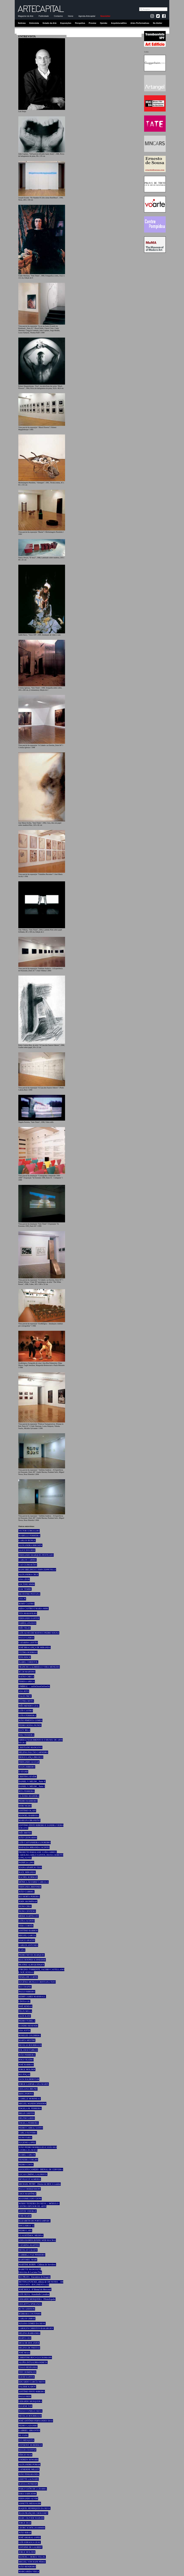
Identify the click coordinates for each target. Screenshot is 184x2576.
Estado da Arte (50, 23)
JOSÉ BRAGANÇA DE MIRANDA (34, 1647)
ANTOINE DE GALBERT (30, 2547)
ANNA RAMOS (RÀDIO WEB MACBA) (37, 2240)
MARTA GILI (25, 2338)
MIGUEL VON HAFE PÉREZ (32, 2562)
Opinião (103, 23)
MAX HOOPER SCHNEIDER (32, 1960)
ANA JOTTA (24, 2030)
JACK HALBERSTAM (29, 2079)
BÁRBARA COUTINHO (30, 2313)
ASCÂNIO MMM (26, 1584)
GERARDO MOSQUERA (30, 2401)
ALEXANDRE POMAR (29, 2464)
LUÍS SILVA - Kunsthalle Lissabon (34, 2294)
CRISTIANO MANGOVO (30, 1747)
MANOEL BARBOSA (29, 1815)
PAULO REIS (25, 2396)
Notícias (22, 23)
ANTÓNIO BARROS (28, 1930)
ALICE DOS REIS (27, 1550)
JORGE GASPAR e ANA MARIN (34, 2084)
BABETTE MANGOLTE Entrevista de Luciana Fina (30, 2270)
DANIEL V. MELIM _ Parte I (32, 1786)
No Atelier (157, 23)
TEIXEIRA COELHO (28, 2159)
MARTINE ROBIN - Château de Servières (37, 2264)
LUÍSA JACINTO (26, 1921)
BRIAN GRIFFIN (26, 2113)
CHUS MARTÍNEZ (27, 2194)
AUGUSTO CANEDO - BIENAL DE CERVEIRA (41, 2169)
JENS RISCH (25, 1657)
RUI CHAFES (25, 1987)
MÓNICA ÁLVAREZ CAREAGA (33, 1882)
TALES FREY (25, 1696)
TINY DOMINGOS (27, 2372)
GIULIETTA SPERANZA (30, 2304)
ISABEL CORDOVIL (28, 1662)
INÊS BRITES (25, 1833)
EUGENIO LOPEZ (27, 2142)
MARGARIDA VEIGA (29, 2571)
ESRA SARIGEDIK (27, 2493)
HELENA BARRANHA (29, 2333)
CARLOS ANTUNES (28, 1945)
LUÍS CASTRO (26, 1710)
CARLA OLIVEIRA (28, 2132)
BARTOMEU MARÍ (28, 2259)
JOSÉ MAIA (24, 2352)
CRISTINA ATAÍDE (27, 1776)
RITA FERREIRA (26, 1791)
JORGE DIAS (25, 2523)
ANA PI (22, 1599)
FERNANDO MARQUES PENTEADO (36, 1555)
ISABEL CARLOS (27, 2155)
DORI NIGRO (25, 1806)
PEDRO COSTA (26, 2164)
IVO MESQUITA (26, 2440)
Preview (92, 23)
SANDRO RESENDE (28, 2025)
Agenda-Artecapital (86, 16)
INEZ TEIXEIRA (26, 1735)
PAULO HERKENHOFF (29, 2189)
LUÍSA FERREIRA (27, 1715)
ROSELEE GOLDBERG (29, 2035)
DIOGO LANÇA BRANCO (31, 1757)
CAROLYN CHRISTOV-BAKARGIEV (36, 2328)
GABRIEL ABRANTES (29, 2430)
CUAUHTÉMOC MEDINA (31, 2235)
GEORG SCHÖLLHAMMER (32, 2527)
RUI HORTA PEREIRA (29, 1896)
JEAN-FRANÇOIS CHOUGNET (33, 2513)
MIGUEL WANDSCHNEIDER (32, 2103)
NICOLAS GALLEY (28, 2250)
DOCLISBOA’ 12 (26, 2225)
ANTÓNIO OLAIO (27, 1810)
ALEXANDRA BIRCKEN (30, 1545)
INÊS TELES (24, 1628)
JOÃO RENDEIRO (27, 2566)
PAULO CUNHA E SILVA (30, 2411)
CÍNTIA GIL (24, 2001)
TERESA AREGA (26, 1681)
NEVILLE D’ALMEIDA (30, 2179)
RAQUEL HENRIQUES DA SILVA (34, 2508)
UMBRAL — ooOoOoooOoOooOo (34, 1686)
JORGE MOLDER (27, 2069)
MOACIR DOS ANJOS (29, 2343)
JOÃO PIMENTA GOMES (30, 1720)
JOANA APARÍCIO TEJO (30, 1867)
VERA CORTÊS (26, 1925)
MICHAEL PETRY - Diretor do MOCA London (39, 2184)
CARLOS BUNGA (27, 1540)
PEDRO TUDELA (27, 2021)
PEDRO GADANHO (28, 2425)
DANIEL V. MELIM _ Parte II (32, 1781)
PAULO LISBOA (26, 1637)
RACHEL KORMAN (28, 1877)
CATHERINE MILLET (29, 2469)
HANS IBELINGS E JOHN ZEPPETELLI (37, 1569)
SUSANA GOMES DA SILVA (32, 2323)
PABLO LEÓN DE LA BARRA (33, 2489)
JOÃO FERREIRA (27, 2055)
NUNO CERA (25, 1906)
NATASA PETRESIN (28, 2484)
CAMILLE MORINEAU (29, 2098)
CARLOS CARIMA (27, 1560)
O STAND (23, 1771)
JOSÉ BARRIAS (26, 2064)
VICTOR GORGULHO (29, 1530)
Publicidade (43, 16)
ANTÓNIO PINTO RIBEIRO (32, 2391)
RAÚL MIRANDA (27, 1872)
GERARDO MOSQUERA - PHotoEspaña (37, 2299)
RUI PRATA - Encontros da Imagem (34, 2277)
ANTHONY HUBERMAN (30, 2445)
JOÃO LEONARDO (28, 1837)
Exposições (65, 23)
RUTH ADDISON (27, 2309)
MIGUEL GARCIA (27, 1935)
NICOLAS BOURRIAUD (30, 2045)
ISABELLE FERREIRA (29, 1535)
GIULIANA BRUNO (28, 2089)
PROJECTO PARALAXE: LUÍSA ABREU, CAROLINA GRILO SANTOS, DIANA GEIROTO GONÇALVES (40, 1855)
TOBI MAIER (25, 2216)
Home (70, 16)
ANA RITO (24, 1691)
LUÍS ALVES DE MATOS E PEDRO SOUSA (39, 1633)
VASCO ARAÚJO (27, 1940)
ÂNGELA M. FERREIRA (30, 2108)
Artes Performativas (139, 23)
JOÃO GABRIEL (26, 1891)
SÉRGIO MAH (25, 2455)
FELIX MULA (25, 2011)
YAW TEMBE (25, 1589)
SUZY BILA (24, 1730)
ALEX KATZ (25, 2016)
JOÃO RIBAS (25, 2532)
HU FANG (23, 2435)
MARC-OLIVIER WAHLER (31, 2518)
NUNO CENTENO (27, 1911)
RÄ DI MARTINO (27, 1672)
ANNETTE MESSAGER (30, 2503)
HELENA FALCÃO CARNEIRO (33, 1752)
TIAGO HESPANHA (28, 2367)
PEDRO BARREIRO (28, 1801)
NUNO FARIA (25, 2137)
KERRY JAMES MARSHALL (32, 1996)
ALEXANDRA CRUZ (28, 1574)
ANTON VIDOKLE (27, 2211)
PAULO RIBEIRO (27, 1991)
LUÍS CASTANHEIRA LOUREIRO (34, 1842)
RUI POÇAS (24, 2074)
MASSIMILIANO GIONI (30, 2198)
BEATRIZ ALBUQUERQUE (31, 1964)
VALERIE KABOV (27, 2386)
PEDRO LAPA (25, 2230)
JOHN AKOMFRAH (28, 1901)
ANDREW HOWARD (28, 2459)
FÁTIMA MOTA (26, 1701)
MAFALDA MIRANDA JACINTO (34, 1847)
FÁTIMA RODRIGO (28, 1652)
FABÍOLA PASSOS (27, 1623)
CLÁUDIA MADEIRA (29, 1796)
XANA (22, 1950)
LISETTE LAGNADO (28, 2479)
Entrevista (34, 23)
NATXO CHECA (26, 1676)
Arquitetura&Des (119, 23)
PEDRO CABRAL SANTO (31, 2128)
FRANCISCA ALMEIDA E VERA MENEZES (39, 1667)
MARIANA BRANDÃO (29, 1820)
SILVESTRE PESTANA (29, 1594)
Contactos (58, 16)
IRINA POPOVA (26, 2094)
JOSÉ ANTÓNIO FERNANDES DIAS (36, 2420)
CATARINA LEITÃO (28, 1642)
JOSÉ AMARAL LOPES (29, 2537)
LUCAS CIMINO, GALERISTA (33, 2174)
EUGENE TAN (25, 2406)
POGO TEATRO (26, 2059)
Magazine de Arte (25, 16)
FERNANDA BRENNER (30, 1887)
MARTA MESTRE (27, 2040)
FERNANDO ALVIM (28, 2498)
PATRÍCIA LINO (26, 1862)
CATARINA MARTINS (29, 2245)
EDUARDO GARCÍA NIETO (32, 2382)
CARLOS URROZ (27, 2318)
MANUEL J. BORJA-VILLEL (32, 2557)
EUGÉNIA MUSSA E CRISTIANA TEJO (37, 1982)
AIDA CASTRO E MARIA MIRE (33, 1608)
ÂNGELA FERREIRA (28, 2123)
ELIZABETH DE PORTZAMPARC (34, 2221)
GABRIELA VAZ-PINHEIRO (32, 2255)
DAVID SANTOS (26, 2377)
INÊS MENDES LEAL (29, 1706)
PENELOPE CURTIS (28, 1977)
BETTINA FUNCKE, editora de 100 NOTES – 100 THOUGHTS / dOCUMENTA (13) (40, 2283)
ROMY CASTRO (26, 1603)
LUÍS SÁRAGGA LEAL (29, 2542)
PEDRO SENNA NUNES (30, 1725)
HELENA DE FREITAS (29, 2348)
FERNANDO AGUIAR (29, 1762)
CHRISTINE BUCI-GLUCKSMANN (35, 2357)
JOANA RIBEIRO (27, 1767)
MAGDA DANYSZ (27, 2450)
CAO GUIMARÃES (28, 1565)
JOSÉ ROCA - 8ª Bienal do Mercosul (35, 2289)
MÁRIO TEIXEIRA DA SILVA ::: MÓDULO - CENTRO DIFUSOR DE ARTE (39, 2204)
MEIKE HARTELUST (28, 1916)
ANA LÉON (24, 1579)
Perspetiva (80, 23)
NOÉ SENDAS (25, 2006)
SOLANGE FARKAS (28, 2050)
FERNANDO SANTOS (29, 1618)
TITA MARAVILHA (28, 1613)
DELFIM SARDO (26, 2118)
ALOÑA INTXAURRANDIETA (33, 2362)
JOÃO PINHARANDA (29, 2474)
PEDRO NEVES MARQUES (31, 1955)
